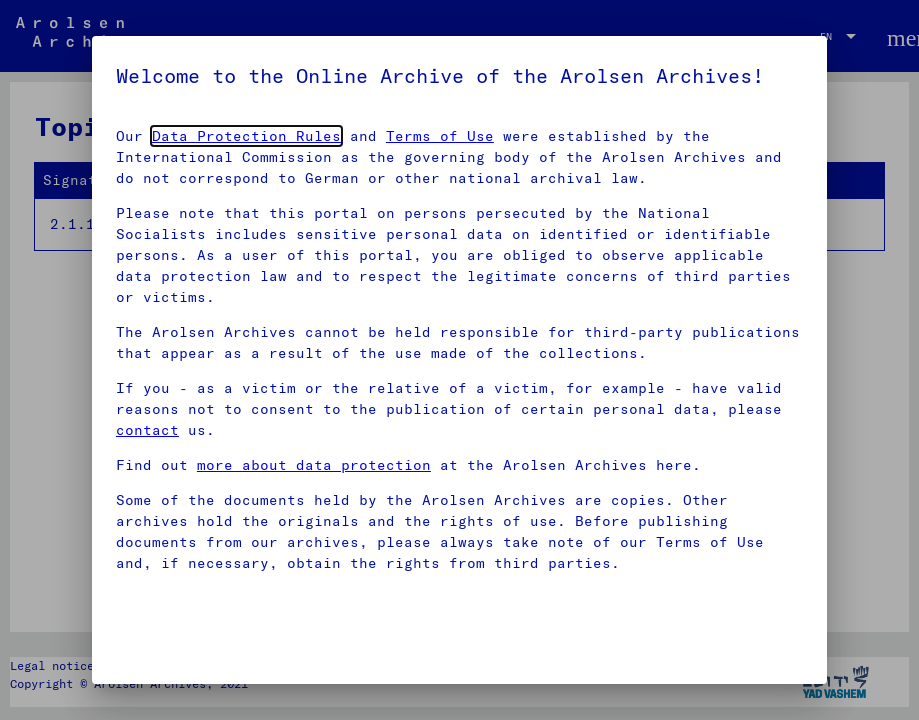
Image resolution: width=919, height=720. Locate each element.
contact (147, 430)
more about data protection (314, 465)
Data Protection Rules (246, 136)
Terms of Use (440, 136)
